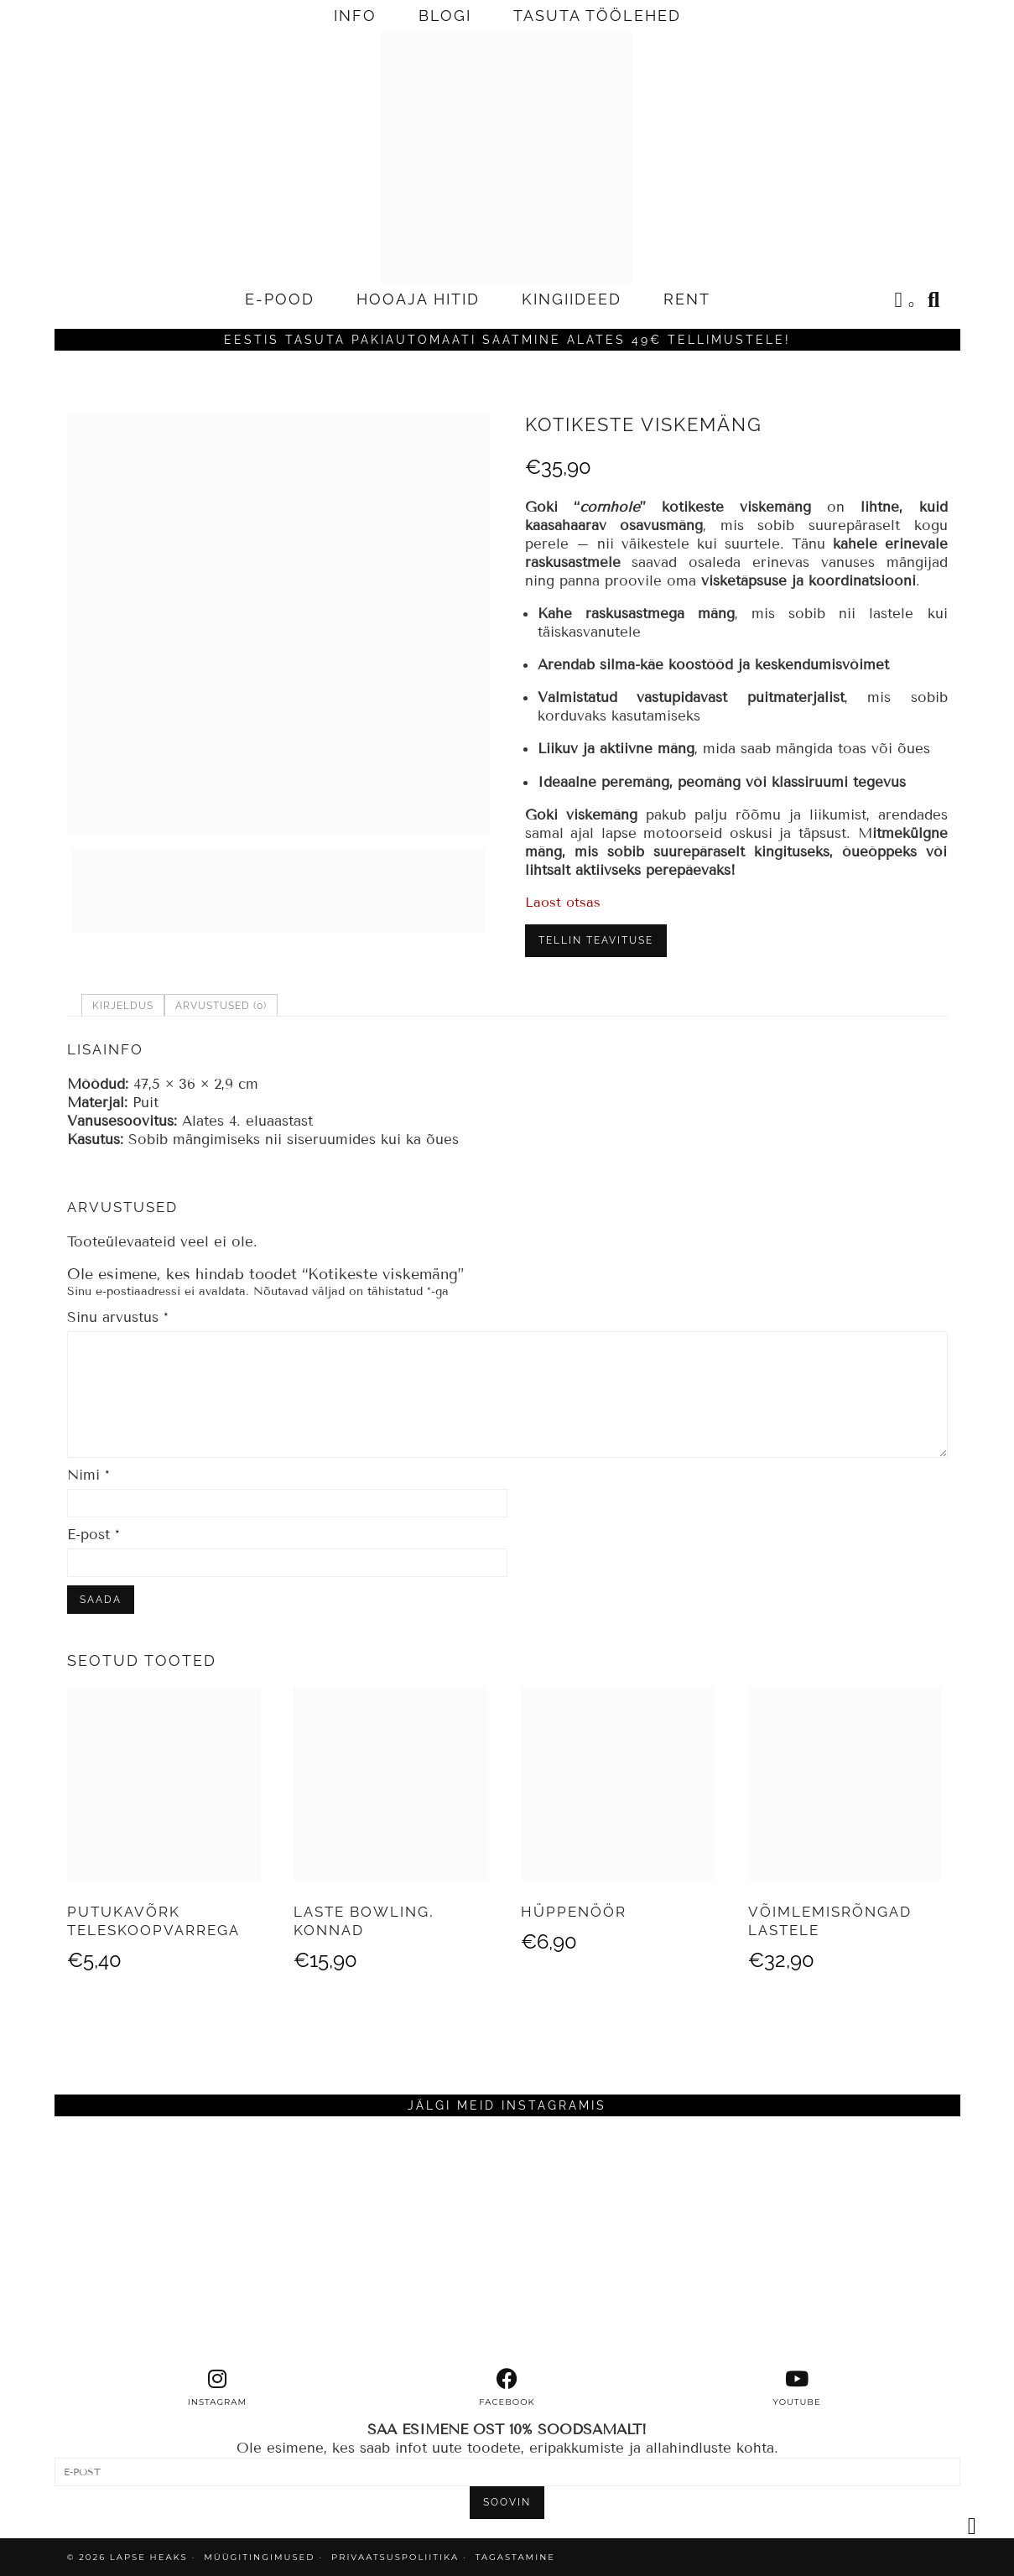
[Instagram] (168, 2242)
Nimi (88, 1475)
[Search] (934, 299)
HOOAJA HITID (418, 299)
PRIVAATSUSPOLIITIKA (395, 2557)
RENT (686, 299)
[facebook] (507, 2388)
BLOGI (445, 15)
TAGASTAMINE (515, 2557)
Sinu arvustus (118, 1317)
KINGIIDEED (571, 299)
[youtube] (797, 2388)
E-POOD (280, 299)
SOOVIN (507, 2502)
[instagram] (217, 2388)
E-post (93, 1534)
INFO (355, 15)
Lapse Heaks (149, 2557)
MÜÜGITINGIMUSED (259, 2557)
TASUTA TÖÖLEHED (597, 15)
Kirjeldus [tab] (122, 1006)
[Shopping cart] (906, 302)
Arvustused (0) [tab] (221, 1006)
